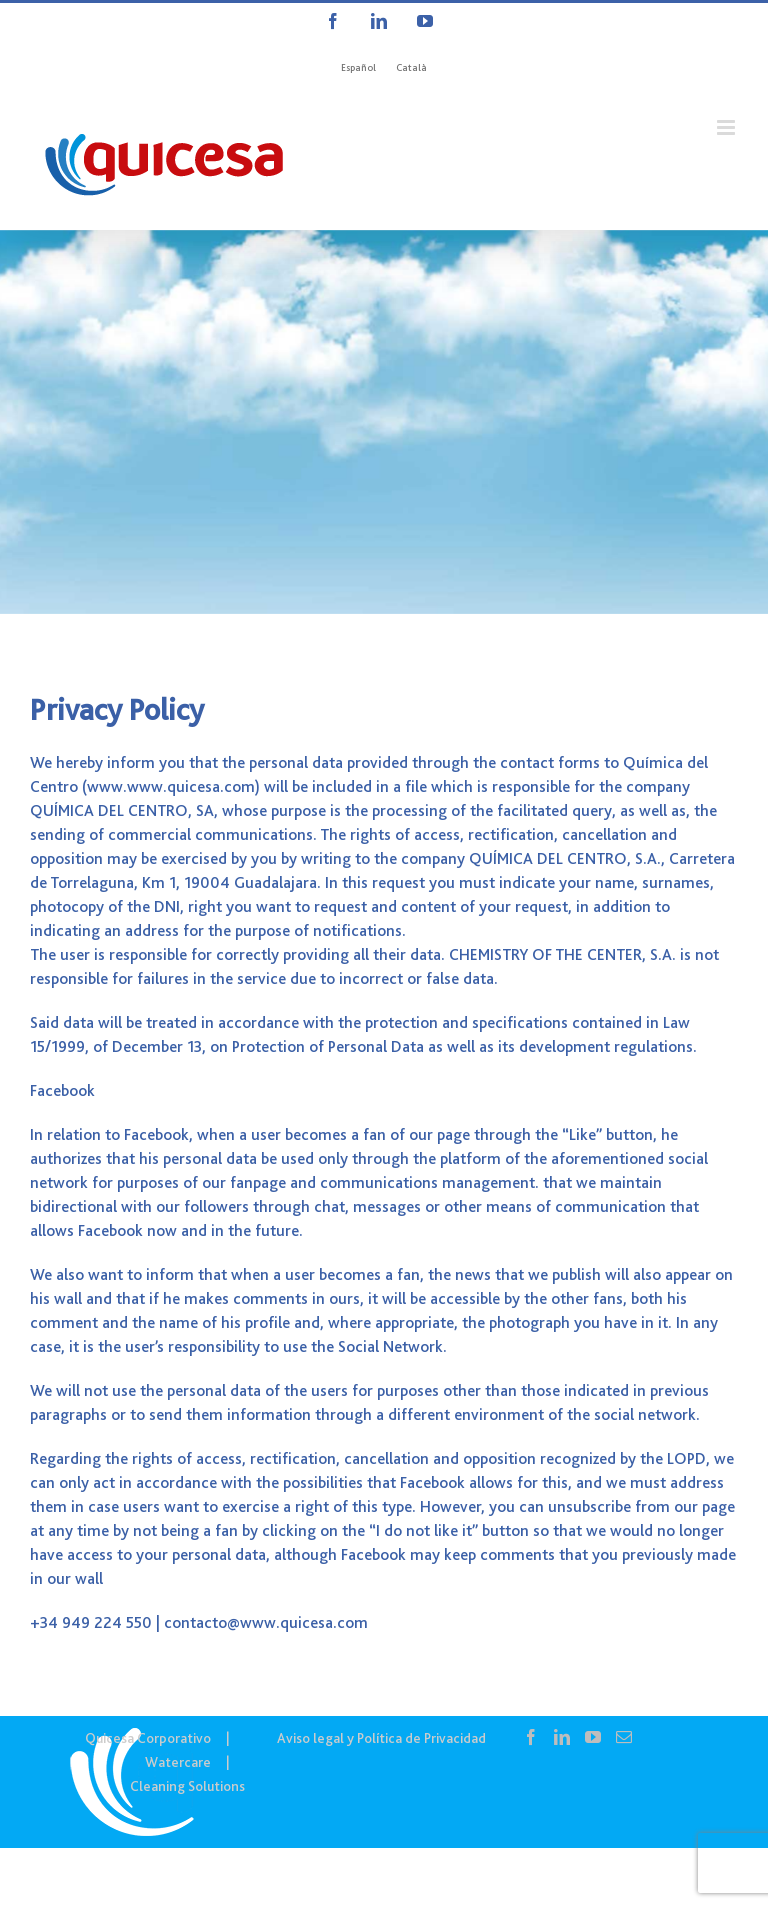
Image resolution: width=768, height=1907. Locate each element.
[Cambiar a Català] (411, 68)
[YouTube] (593, 1737)
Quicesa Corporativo (148, 1738)
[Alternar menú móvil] (727, 127)
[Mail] (624, 1737)
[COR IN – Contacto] (384, 422)
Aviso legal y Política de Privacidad (381, 1738)
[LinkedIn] (562, 1737)
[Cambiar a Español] (358, 68)
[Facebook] (531, 1737)
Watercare (178, 1762)
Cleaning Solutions (187, 1786)
